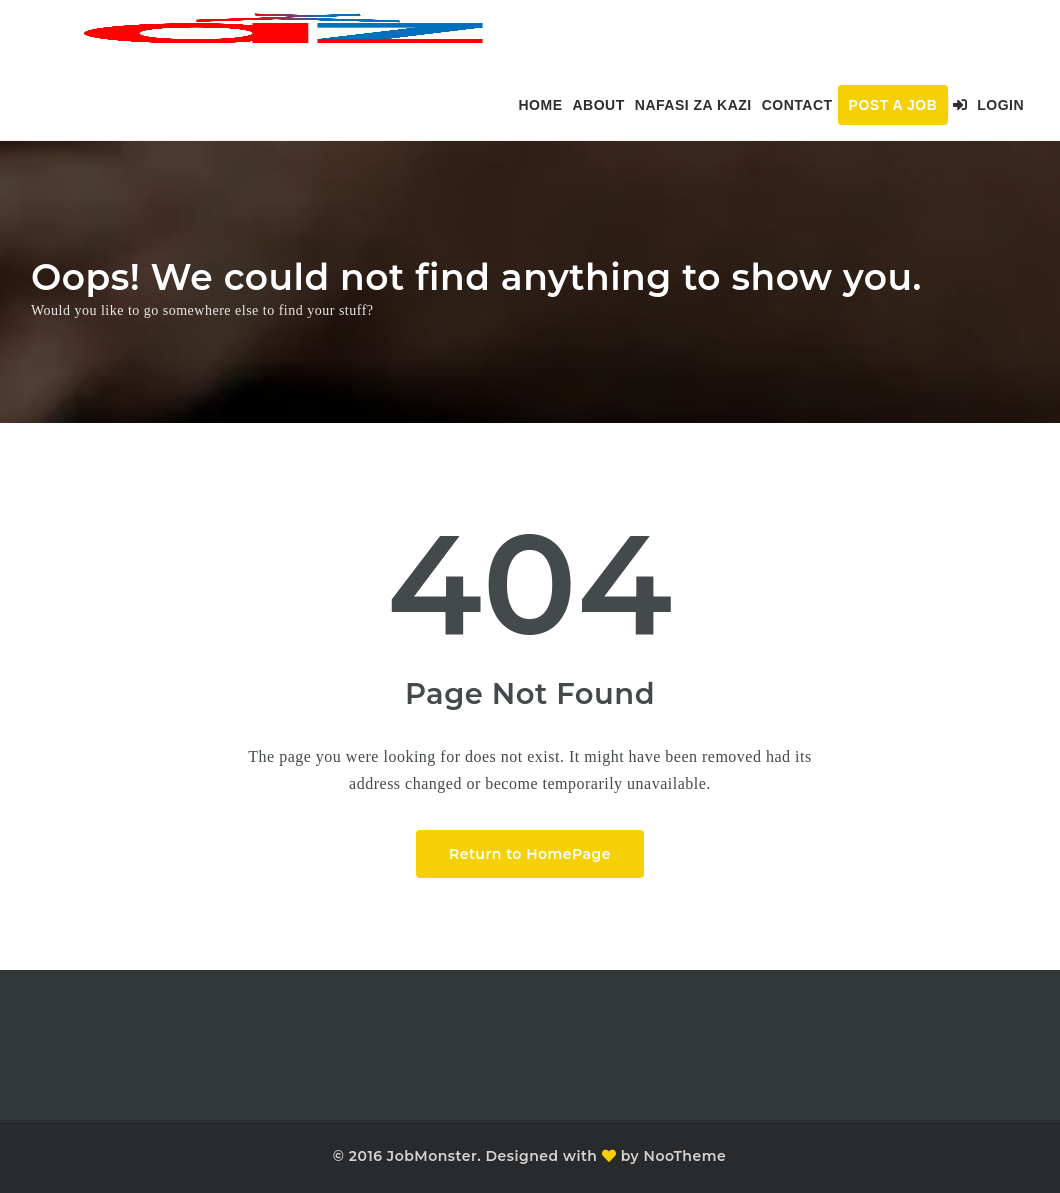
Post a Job (893, 105)
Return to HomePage (530, 854)
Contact (797, 105)
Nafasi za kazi (693, 105)
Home (540, 105)
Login (988, 105)
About (598, 105)
